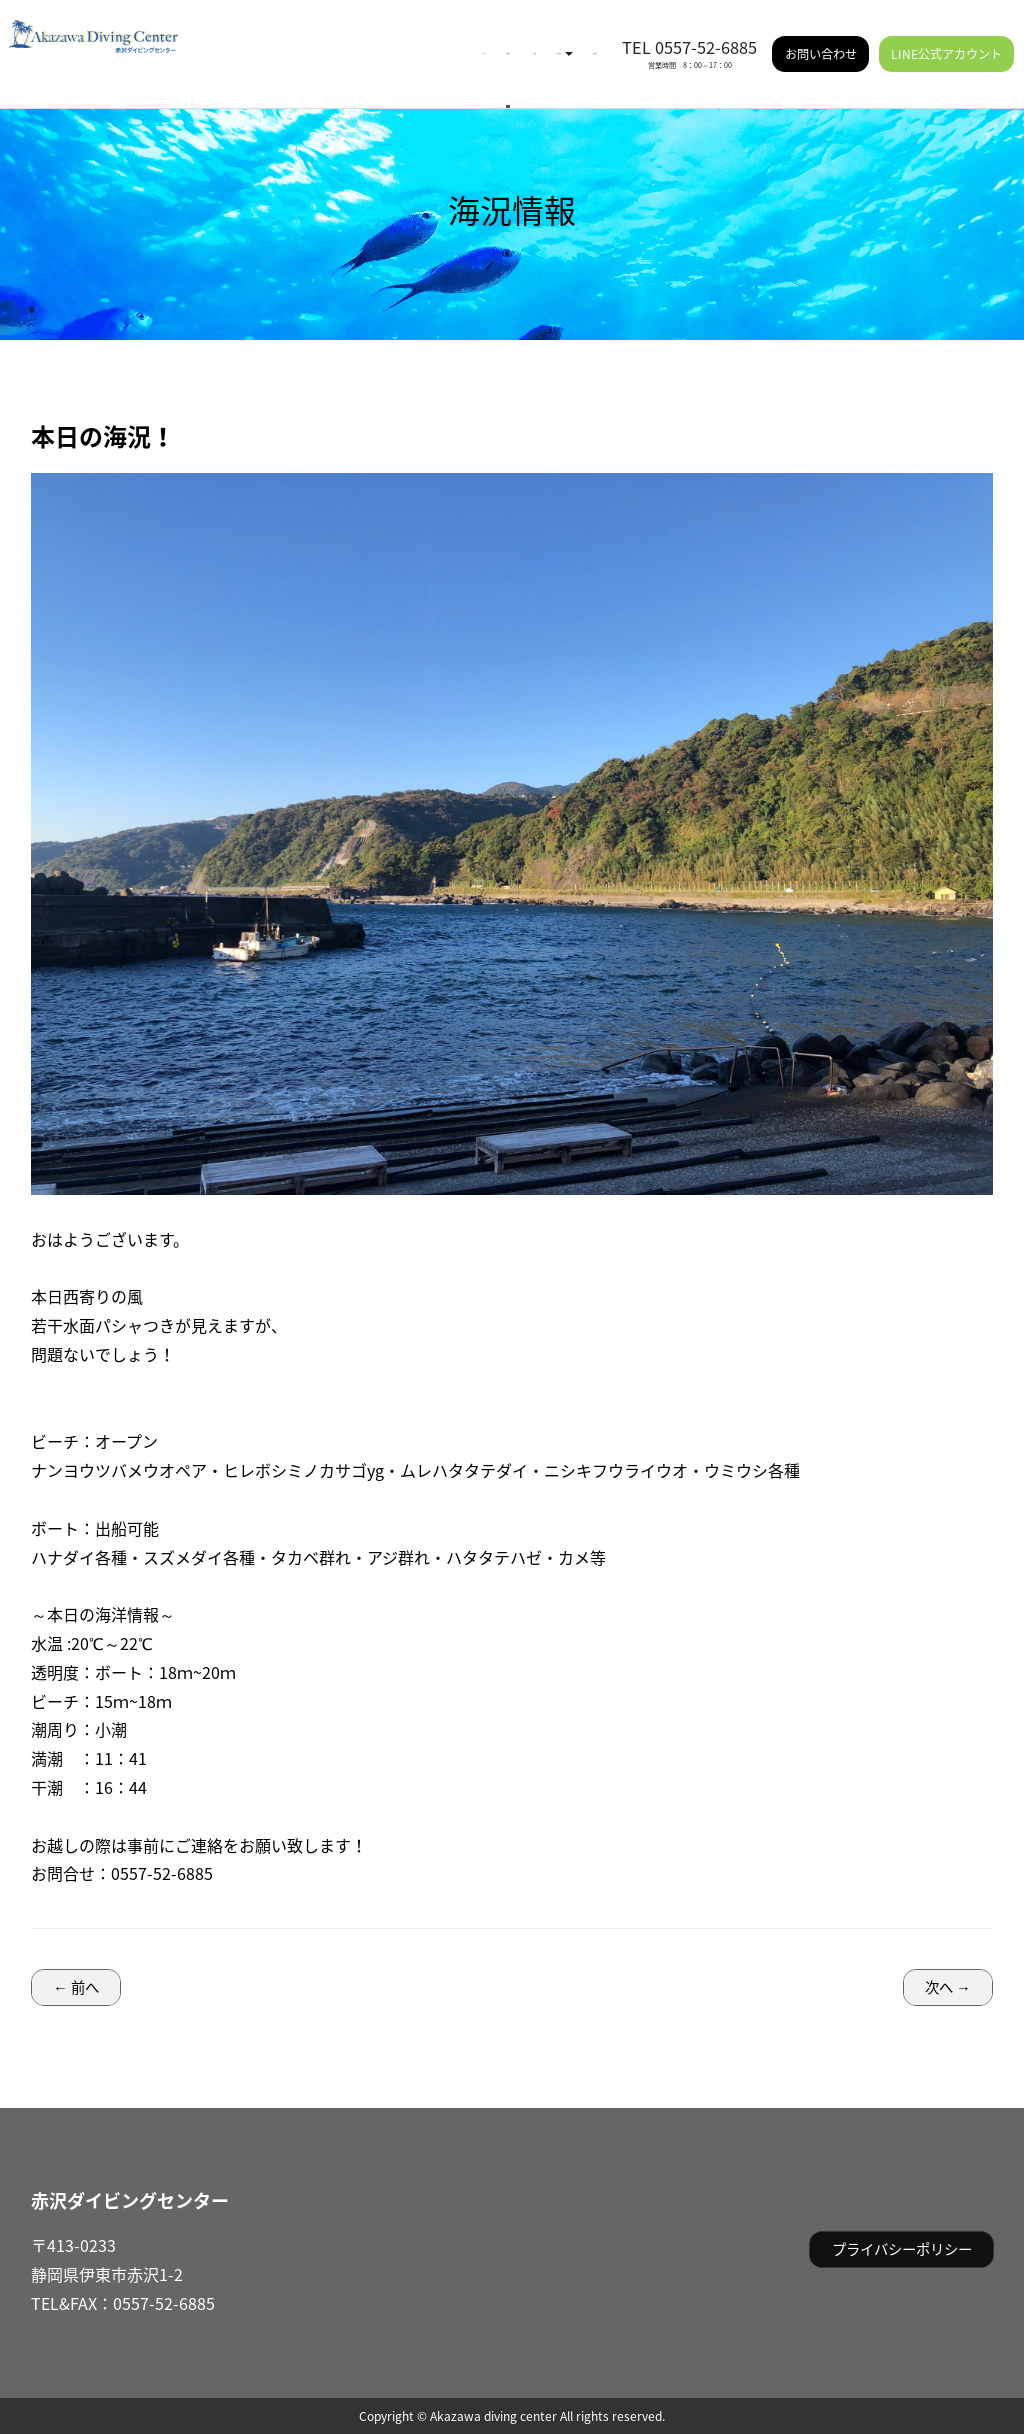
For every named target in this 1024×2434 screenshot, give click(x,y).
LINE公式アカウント (946, 40)
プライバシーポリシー (902, 2249)
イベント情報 (401, 40)
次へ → (947, 1987)
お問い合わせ (821, 40)
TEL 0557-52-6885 (689, 33)
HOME (259, 40)
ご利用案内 (493, 40)
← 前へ (75, 1987)
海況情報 (321, 40)
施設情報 (573, 40)
